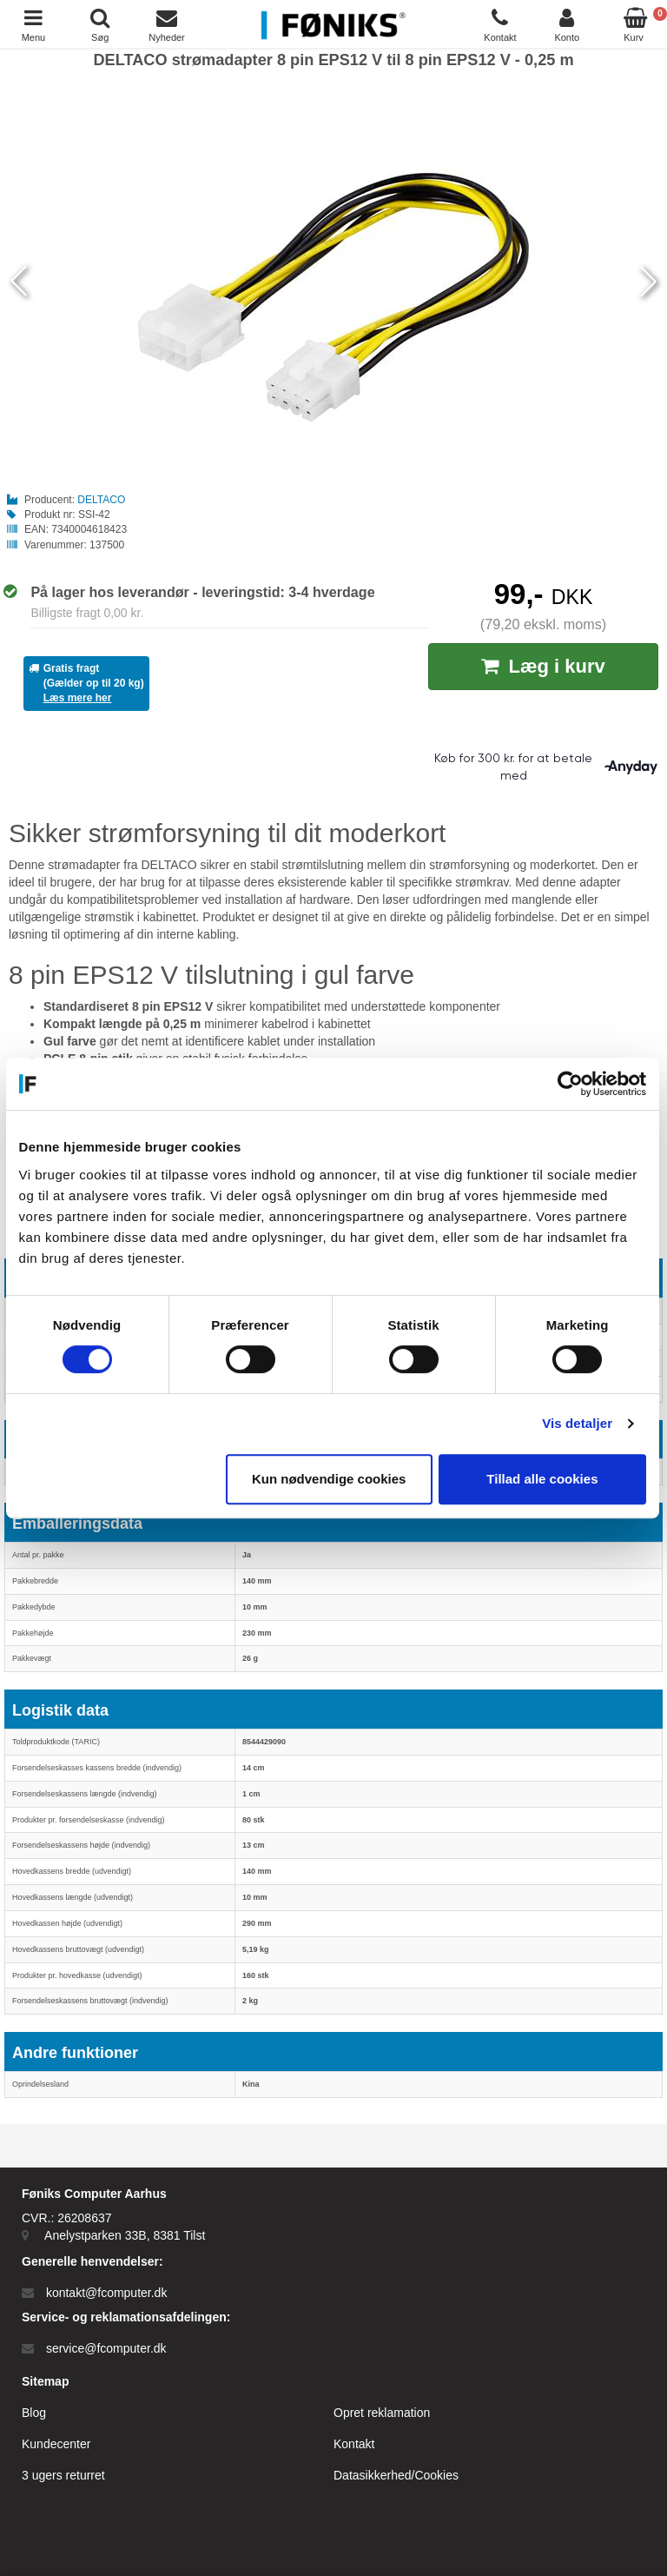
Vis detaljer (579, 1423)
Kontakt (354, 2444)
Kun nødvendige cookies (330, 1478)
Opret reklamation (382, 2413)
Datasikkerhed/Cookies (396, 2475)
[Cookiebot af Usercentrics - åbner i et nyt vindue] (571, 1084)
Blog (34, 2413)
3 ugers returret (63, 2475)
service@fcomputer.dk (106, 2348)
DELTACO (101, 500)
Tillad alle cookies (543, 1478)
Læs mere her (77, 698)
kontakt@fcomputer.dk (107, 2293)
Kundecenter (56, 2444)
